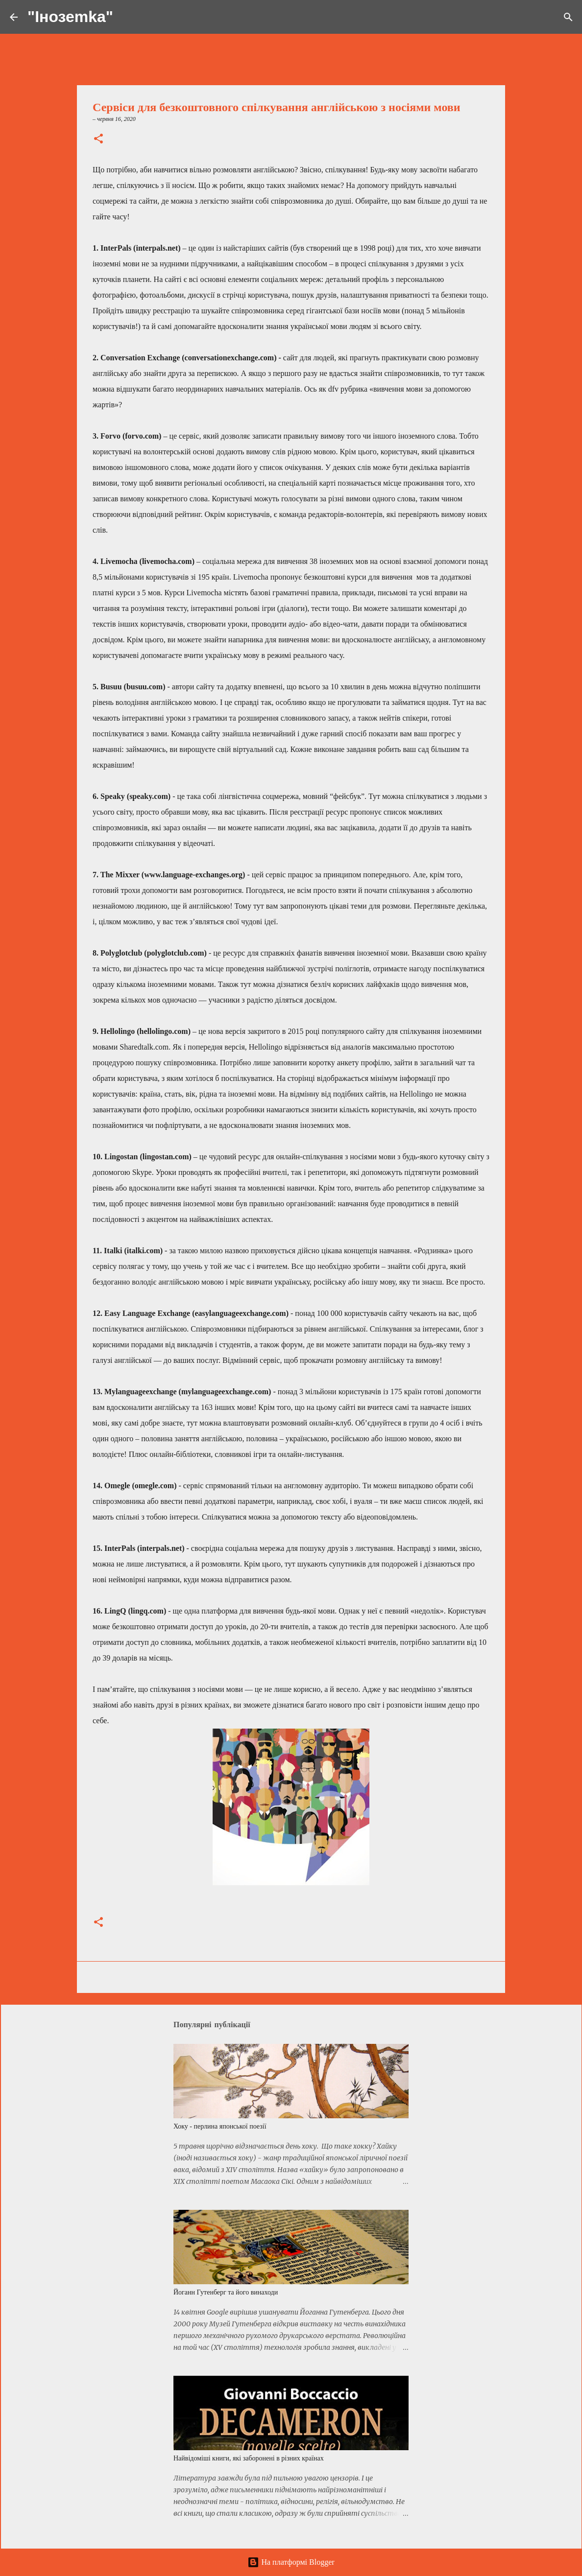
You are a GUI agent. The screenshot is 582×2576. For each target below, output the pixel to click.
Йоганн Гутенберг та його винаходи (225, 2292)
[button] (98, 139)
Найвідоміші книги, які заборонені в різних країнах (248, 2458)
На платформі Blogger (290, 2562)
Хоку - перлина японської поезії (220, 2126)
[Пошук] (127, 17)
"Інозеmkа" (70, 16)
